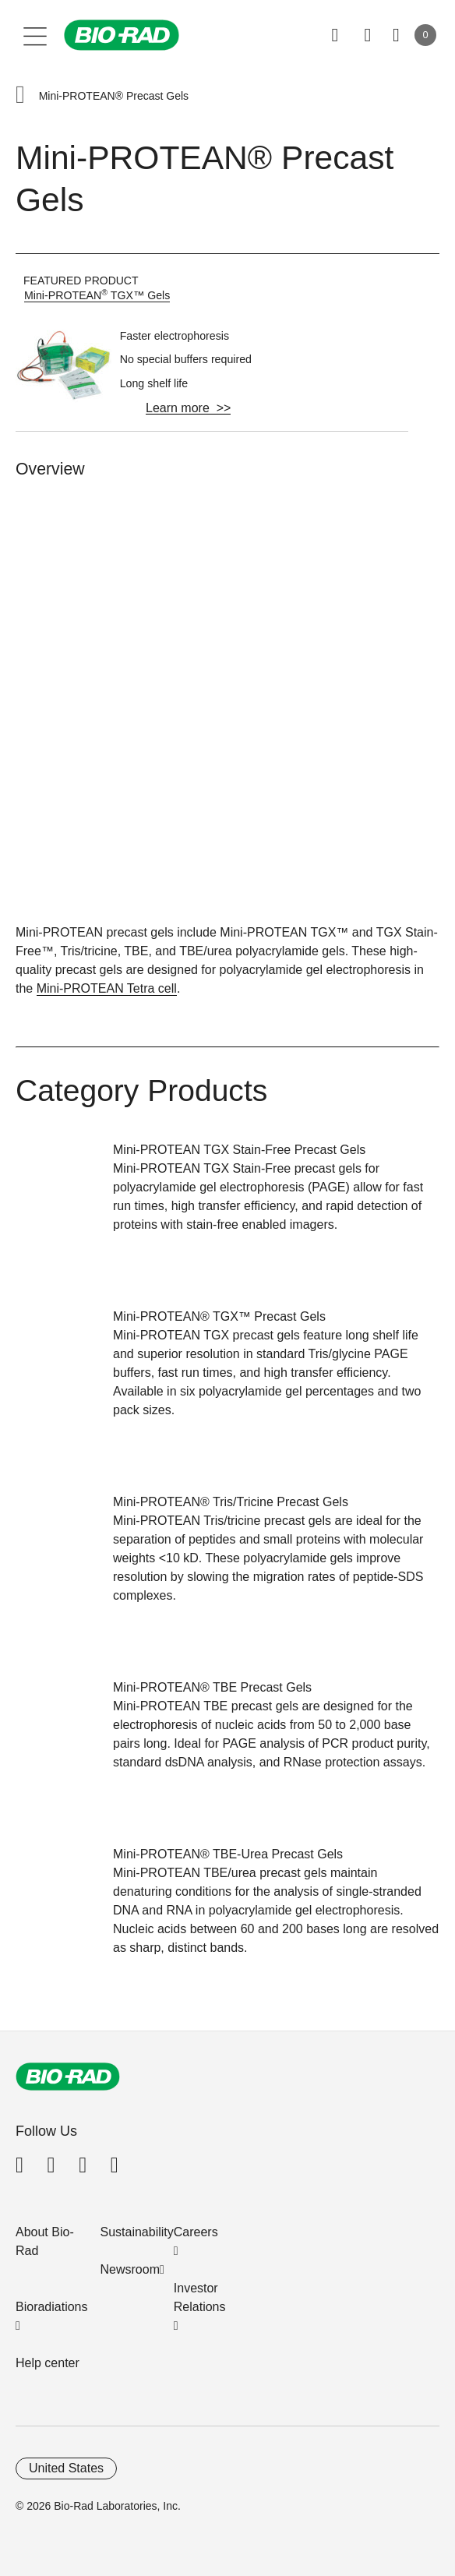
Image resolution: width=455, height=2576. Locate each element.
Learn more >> (188, 408)
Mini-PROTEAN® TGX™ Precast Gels (219, 1316)
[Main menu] (35, 35)
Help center (47, 2363)
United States (66, 2468)
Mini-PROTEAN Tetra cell (107, 988)
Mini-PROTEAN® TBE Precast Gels (212, 1687)
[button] (20, 96)
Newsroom (130, 2269)
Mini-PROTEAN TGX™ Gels (97, 295)
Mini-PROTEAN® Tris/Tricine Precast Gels (230, 1502)
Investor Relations (200, 2297)
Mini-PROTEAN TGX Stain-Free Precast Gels (239, 1149)
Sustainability (137, 2232)
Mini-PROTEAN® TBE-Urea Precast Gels (228, 1854)
